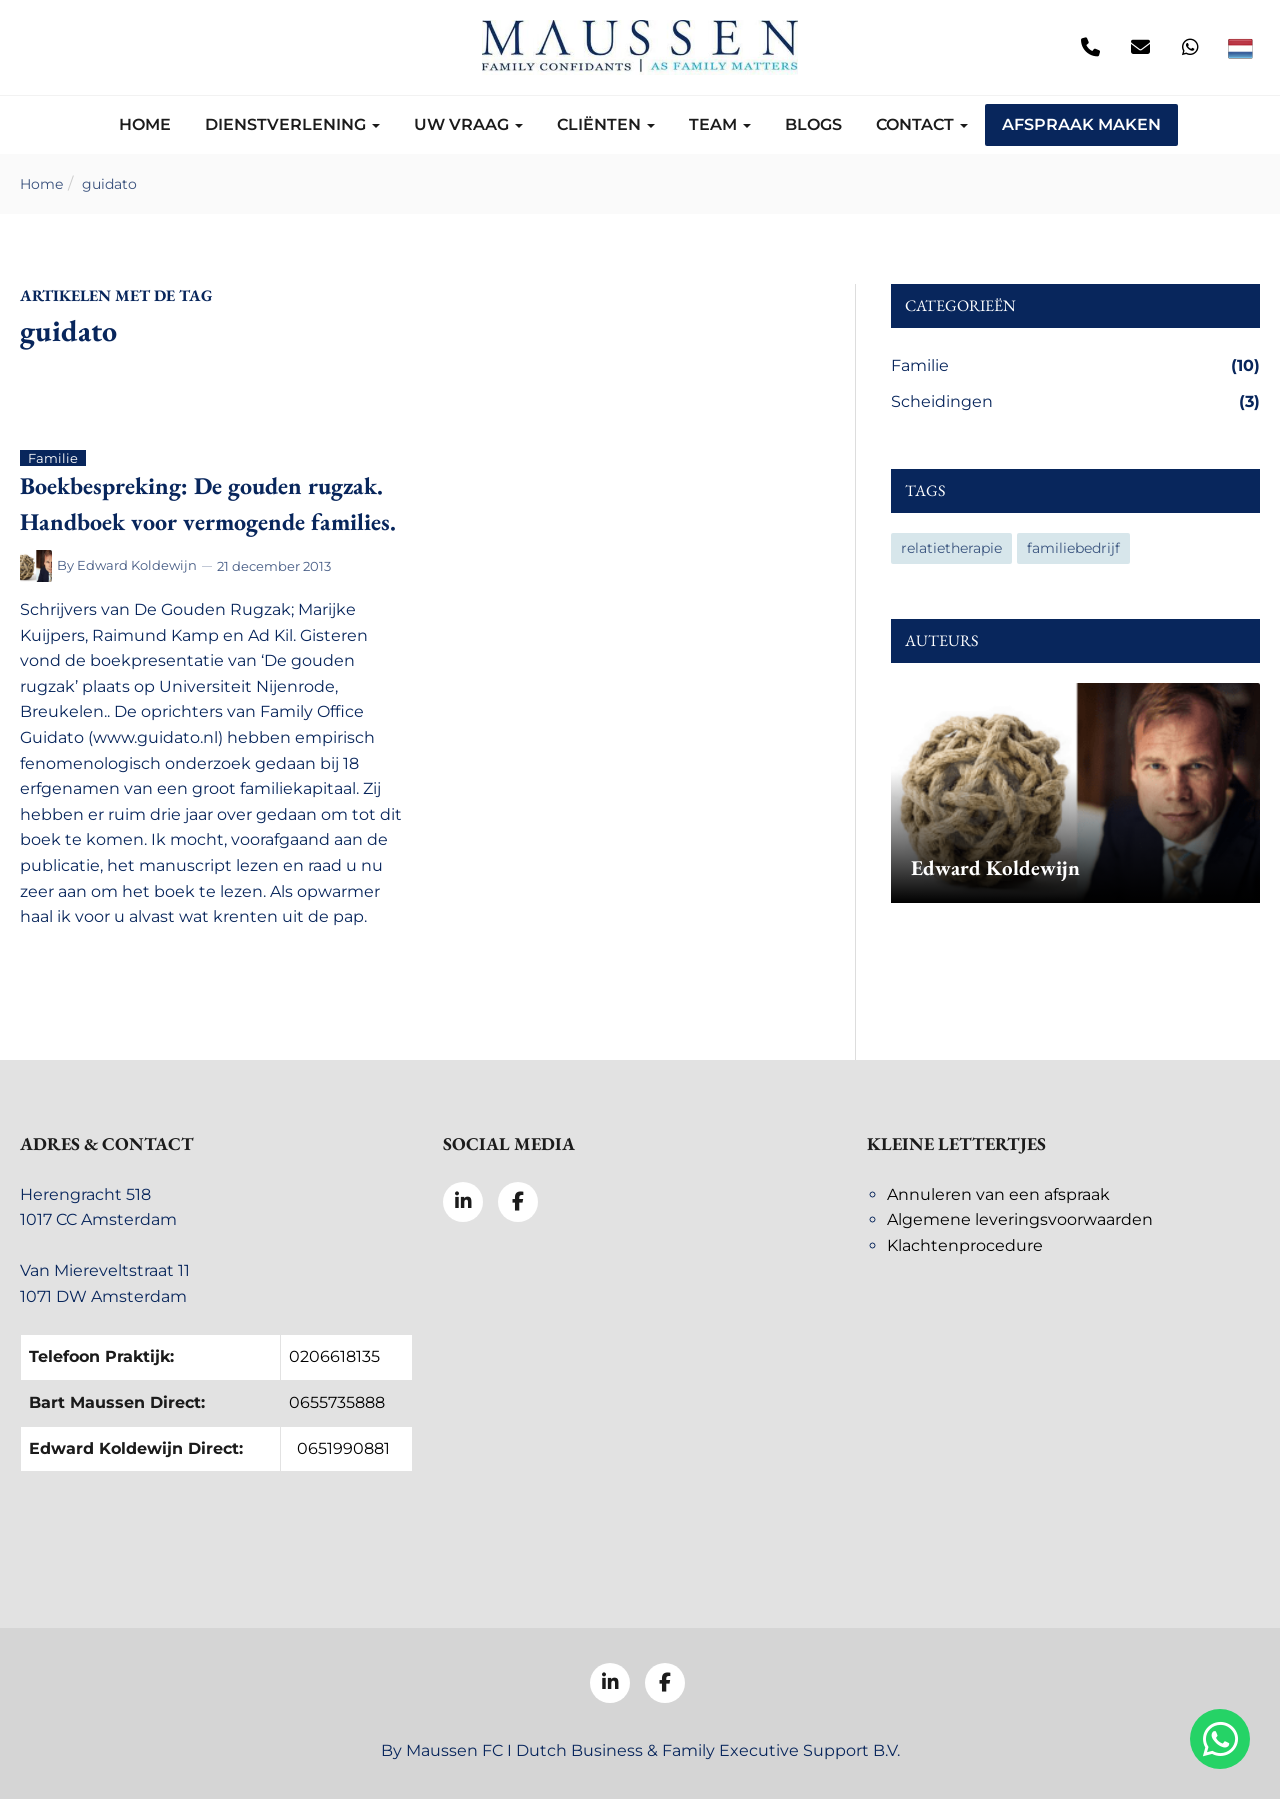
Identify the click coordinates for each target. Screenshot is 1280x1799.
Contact (922, 124)
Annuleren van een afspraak (998, 1194)
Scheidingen (1075, 402)
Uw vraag (468, 124)
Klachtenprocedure (965, 1245)
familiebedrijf (1073, 548)
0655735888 (337, 1402)
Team (720, 124)
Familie (1075, 366)
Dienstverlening (292, 124)
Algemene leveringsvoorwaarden (1020, 1219)
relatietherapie (951, 548)
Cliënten (606, 124)
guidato (109, 184)
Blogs (813, 124)
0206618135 (334, 1356)
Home (145, 124)
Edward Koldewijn (137, 565)
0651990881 (343, 1448)
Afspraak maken (1081, 124)
